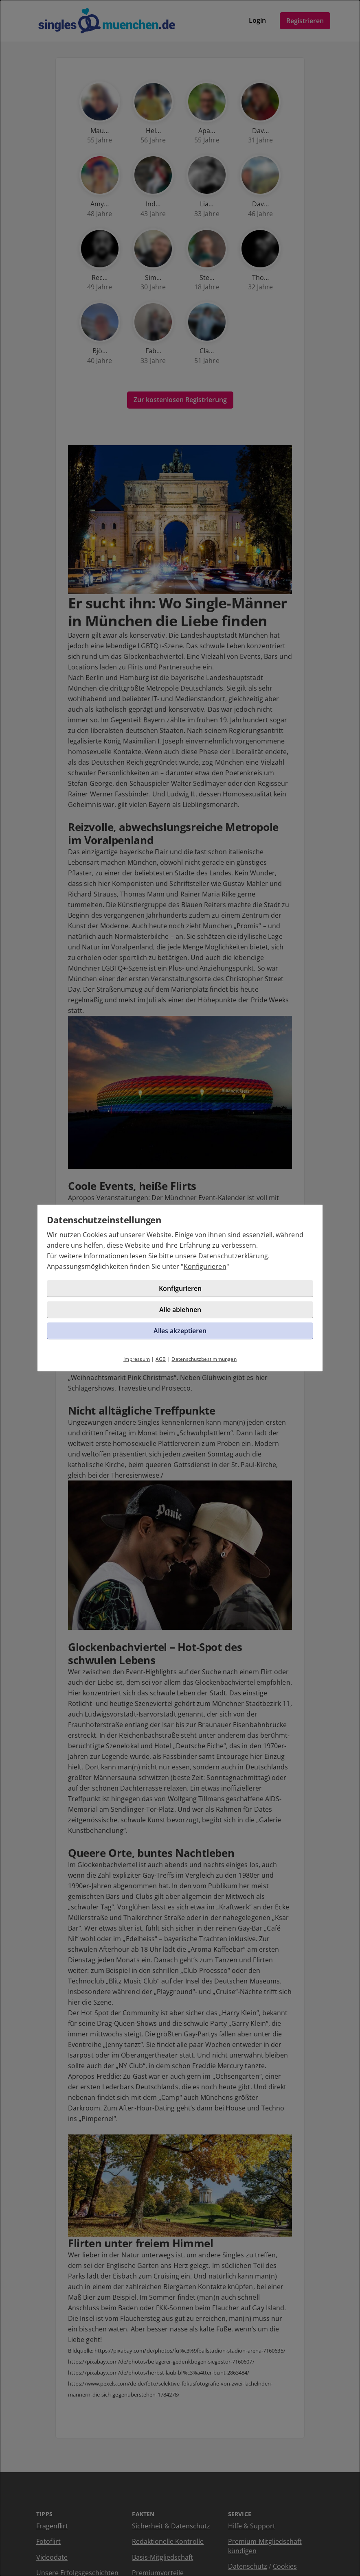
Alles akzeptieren (180, 1355)
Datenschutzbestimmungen (204, 1383)
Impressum (136, 1383)
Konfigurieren (130, 1291)
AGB (161, 1383)
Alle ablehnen (180, 1334)
